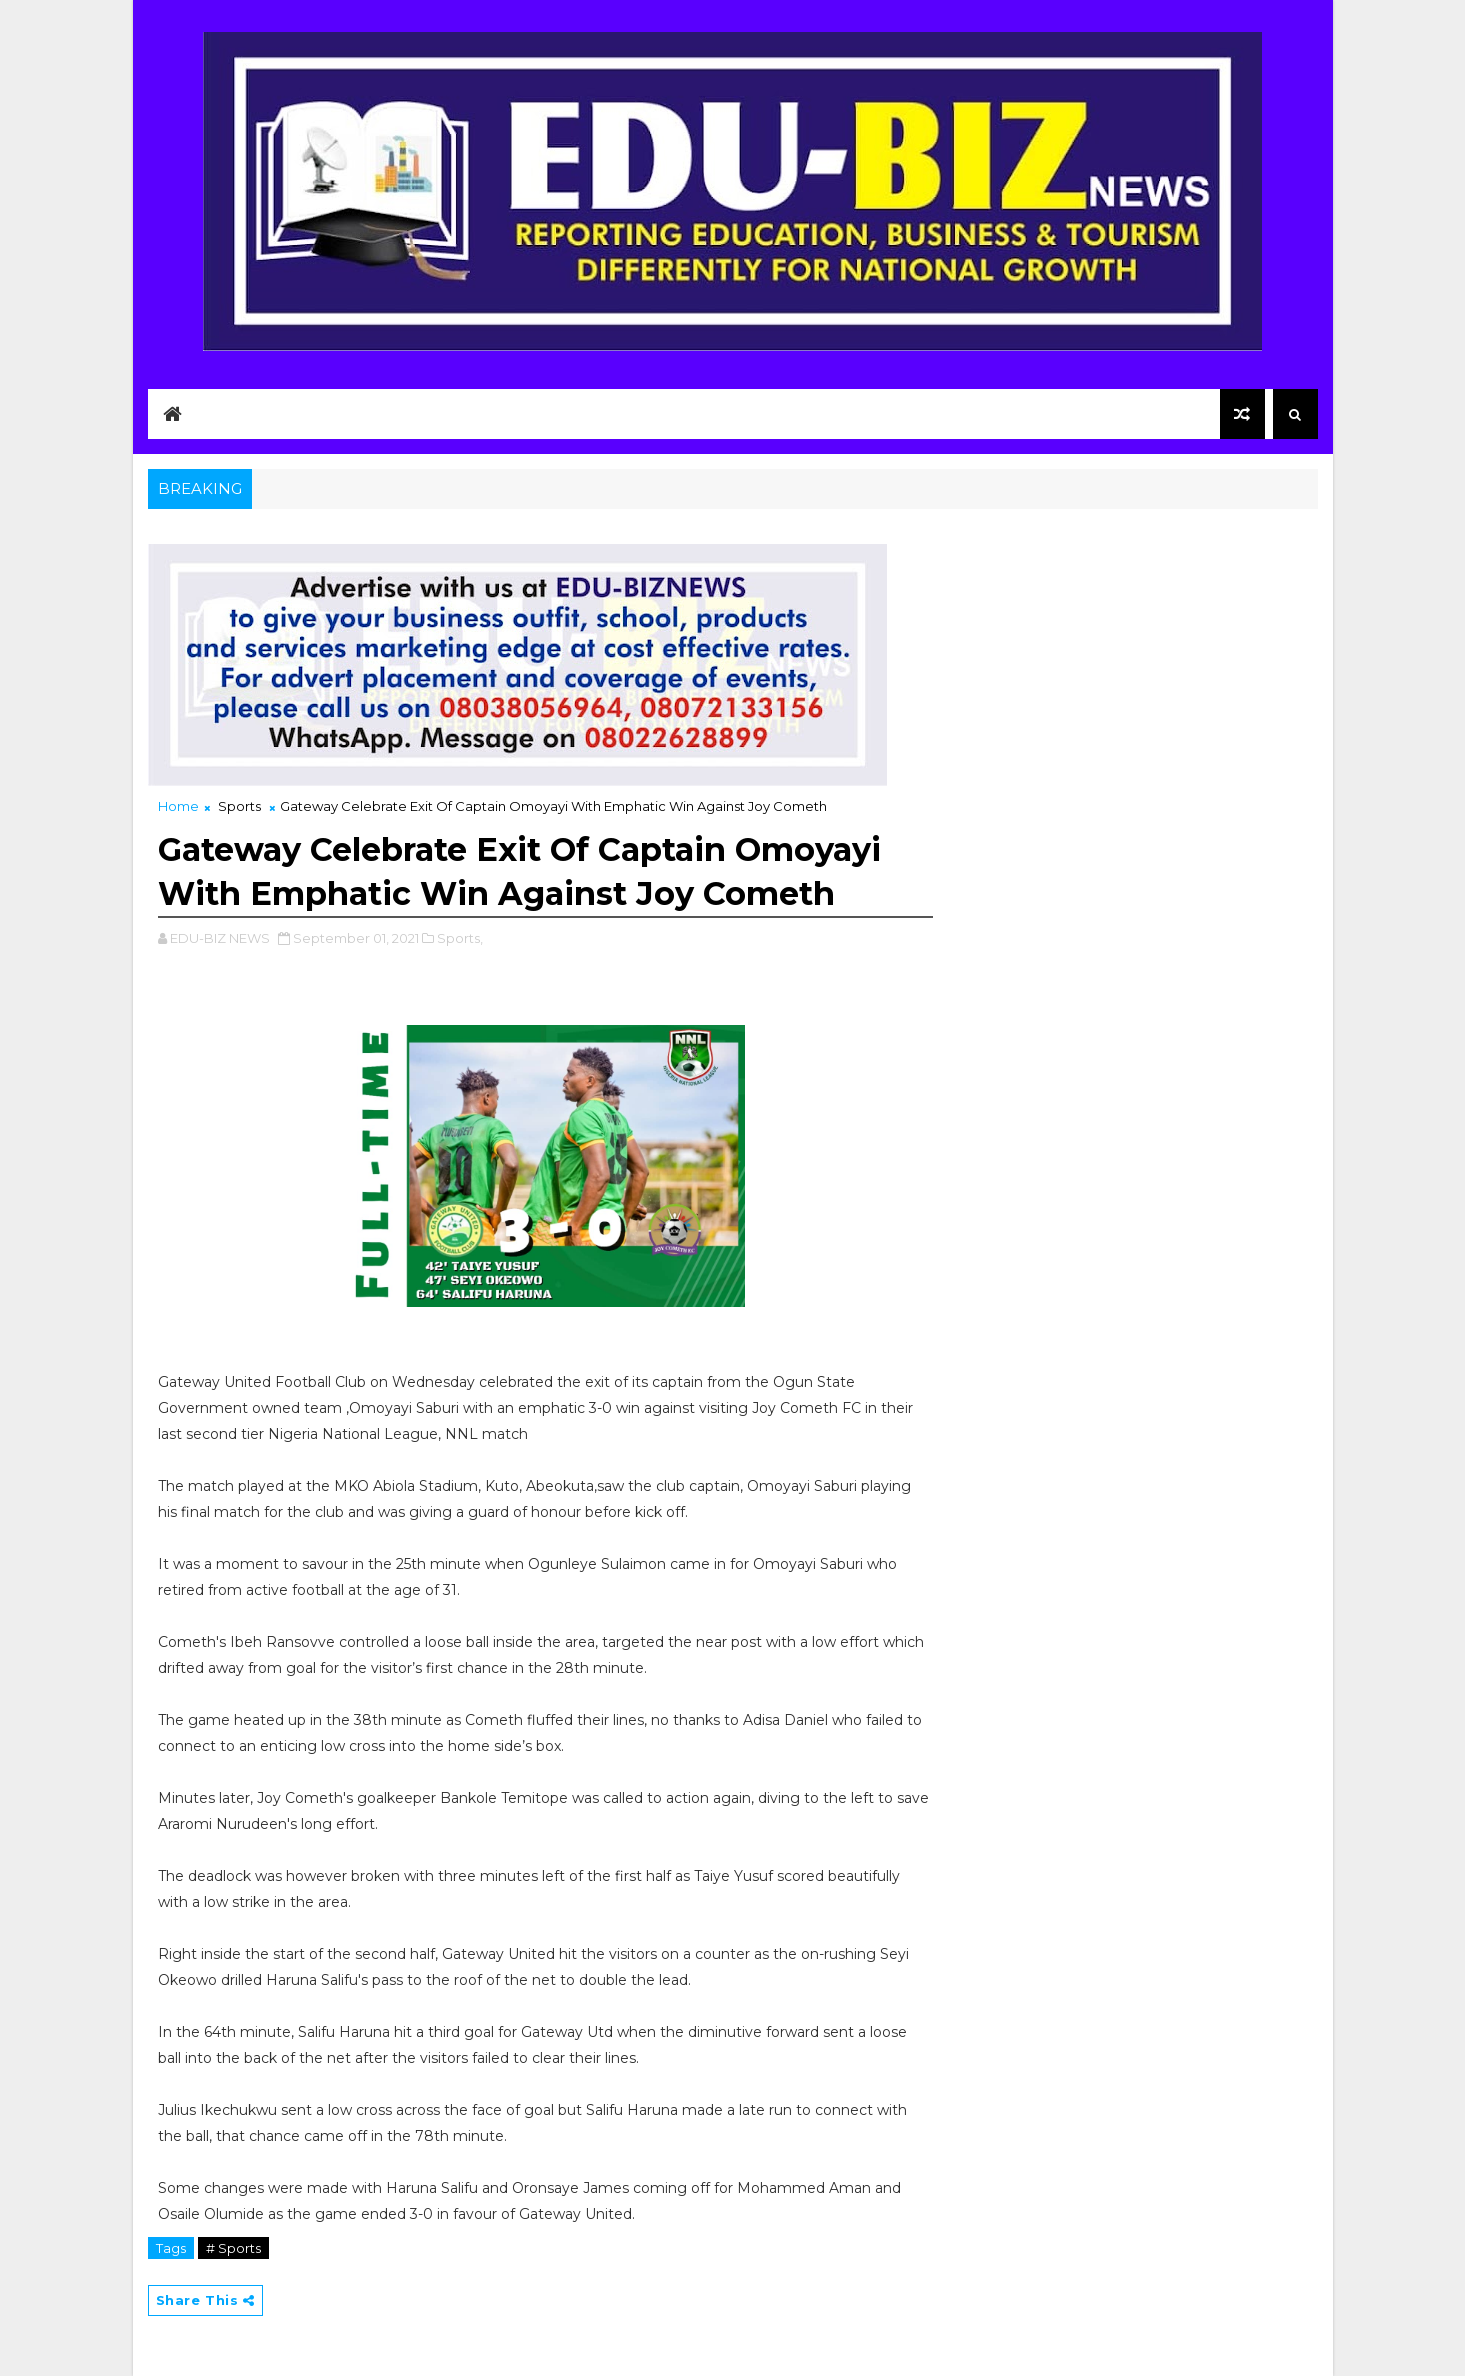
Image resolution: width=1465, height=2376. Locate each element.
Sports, (460, 938)
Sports (239, 806)
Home (178, 806)
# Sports (233, 2248)
